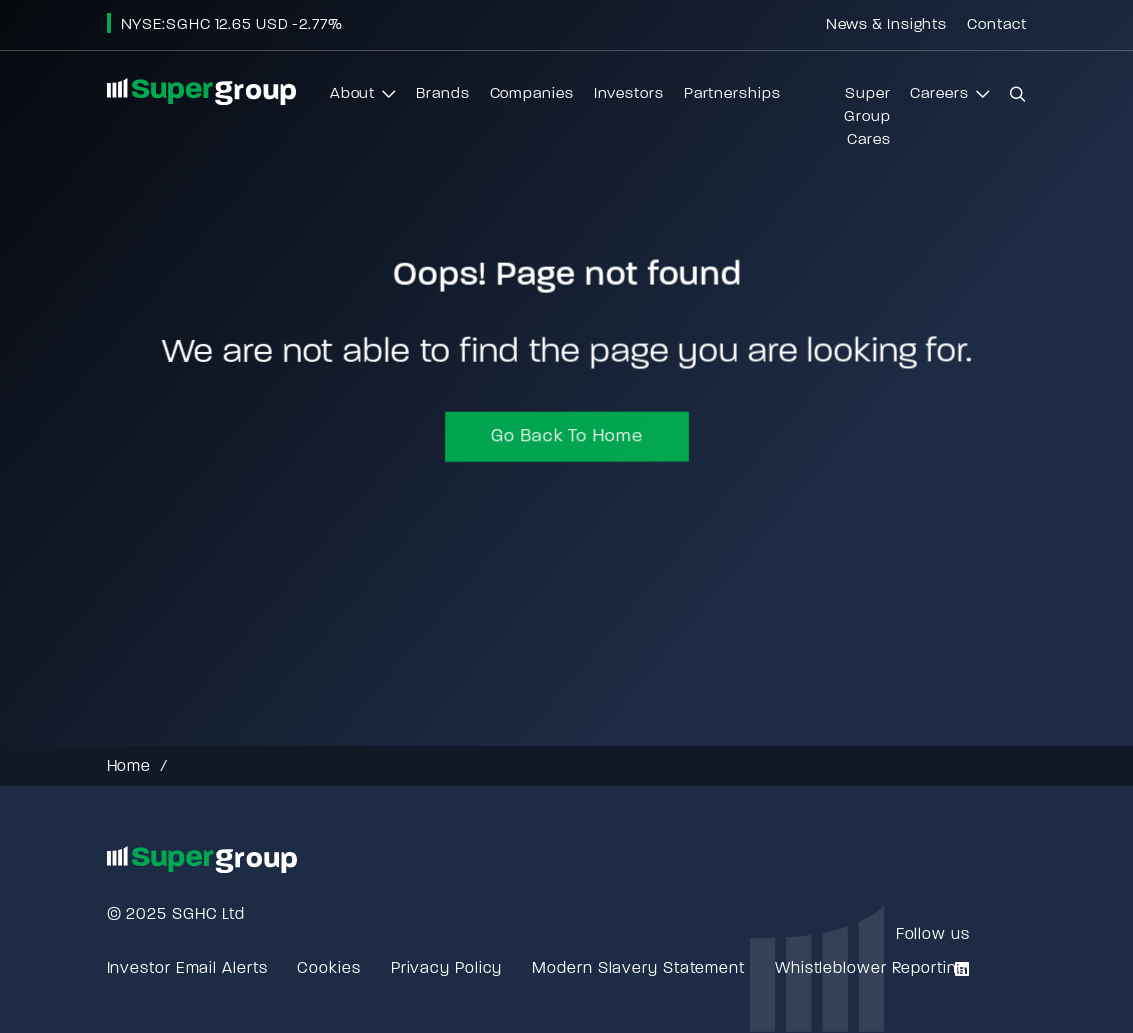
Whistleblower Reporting (870, 969)
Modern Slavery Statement (638, 969)
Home (129, 767)
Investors (629, 94)
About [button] (363, 99)
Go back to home (566, 439)
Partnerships (732, 94)
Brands (442, 94)
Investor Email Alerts (187, 969)
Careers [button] (949, 99)
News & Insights (887, 25)
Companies (532, 94)
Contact (996, 25)
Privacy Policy (447, 969)
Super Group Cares (867, 117)
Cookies (328, 969)
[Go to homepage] (202, 91)
